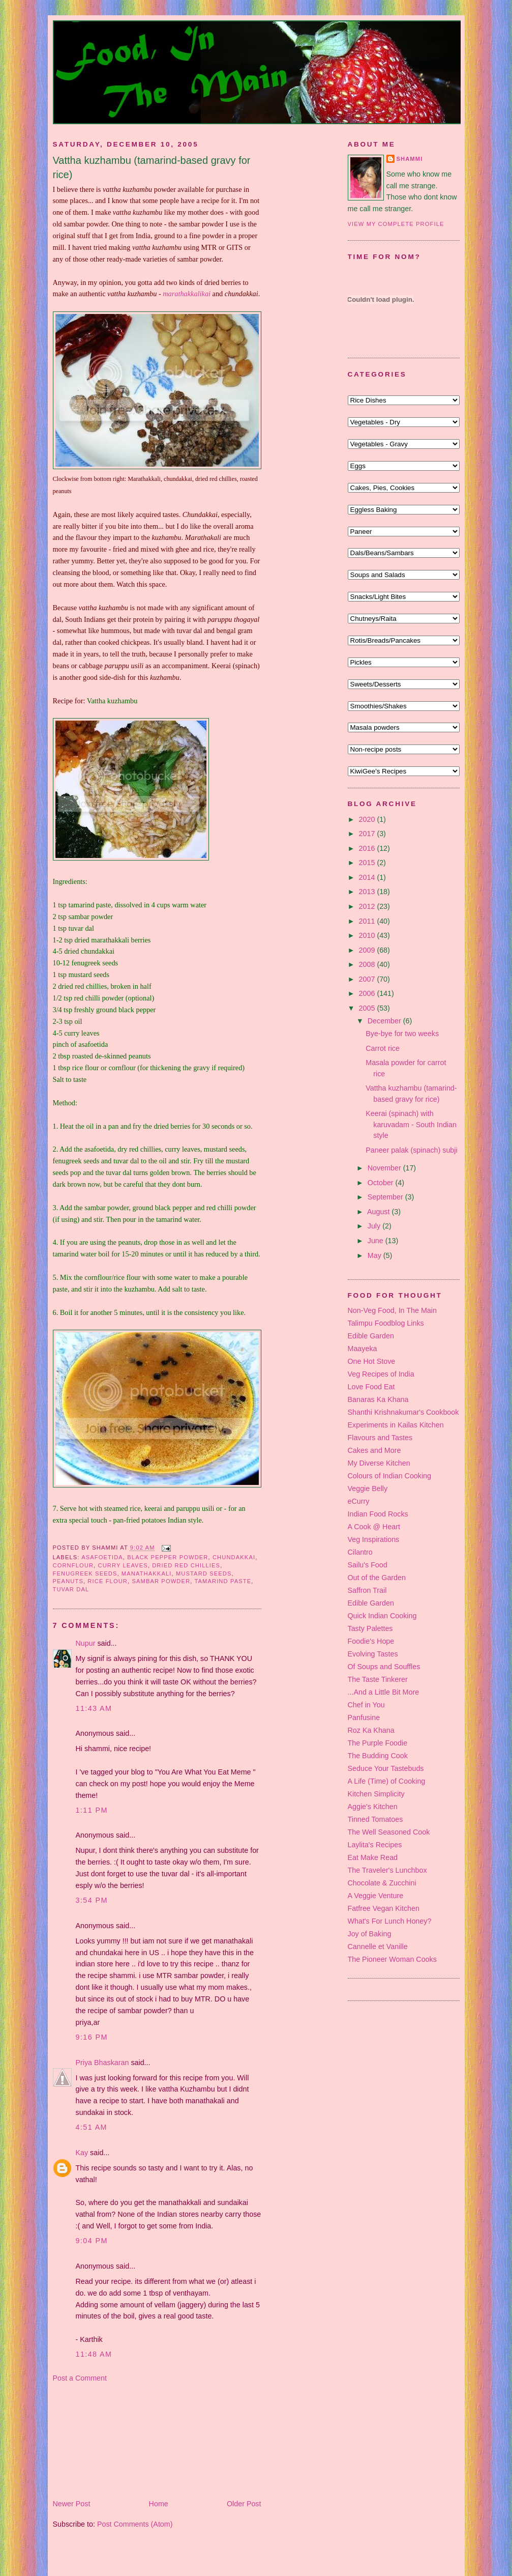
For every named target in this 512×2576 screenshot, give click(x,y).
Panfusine (364, 1717)
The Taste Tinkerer (378, 1679)
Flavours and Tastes (380, 1438)
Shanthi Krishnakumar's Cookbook (403, 1412)
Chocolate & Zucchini (382, 1883)
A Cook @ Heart (374, 1527)
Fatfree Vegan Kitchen (383, 1908)
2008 (368, 964)
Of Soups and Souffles (384, 1667)
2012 (368, 906)
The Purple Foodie (378, 1743)
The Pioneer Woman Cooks (392, 1959)
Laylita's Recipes (375, 1845)
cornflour (73, 1565)
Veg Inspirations (374, 1539)
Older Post (244, 2504)
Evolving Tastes (373, 1654)
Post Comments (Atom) (135, 2524)
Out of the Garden (377, 1577)
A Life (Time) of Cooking (387, 1781)
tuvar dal (71, 1589)
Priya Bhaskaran (102, 2062)
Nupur (86, 1643)
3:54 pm (92, 1900)
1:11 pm (92, 1810)
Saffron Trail (367, 1590)
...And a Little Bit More (383, 1692)
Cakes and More (374, 1450)
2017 (368, 833)
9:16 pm (92, 2037)
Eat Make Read (373, 1857)
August (379, 1212)
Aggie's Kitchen (373, 1806)
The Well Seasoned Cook (389, 1832)
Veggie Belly (368, 1488)
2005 (368, 1008)
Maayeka (362, 1348)
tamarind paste (222, 1581)
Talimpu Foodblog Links (386, 1323)
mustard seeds (204, 1573)
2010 (368, 935)
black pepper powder (167, 1557)
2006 (368, 993)
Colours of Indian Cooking (390, 1476)
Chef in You (366, 1705)
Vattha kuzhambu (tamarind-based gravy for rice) (152, 167)
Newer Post (72, 2504)
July (375, 1226)
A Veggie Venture (376, 1896)
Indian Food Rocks (378, 1514)
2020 (368, 819)
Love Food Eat (371, 1387)
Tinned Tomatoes (375, 1819)
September (386, 1197)
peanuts (68, 1581)
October (382, 1183)
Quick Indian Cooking (382, 1616)
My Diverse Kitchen (379, 1463)
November (385, 1168)
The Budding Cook (378, 1756)
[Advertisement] (104, 2440)
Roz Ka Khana (371, 1730)
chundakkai (234, 1557)
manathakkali (147, 1573)
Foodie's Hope (371, 1641)
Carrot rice (383, 1048)
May (375, 1255)
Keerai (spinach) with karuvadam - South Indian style (411, 1124)
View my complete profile (396, 224)
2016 (368, 848)
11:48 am (94, 2354)
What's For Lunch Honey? (390, 1921)
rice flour (107, 1581)
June (376, 1241)
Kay (82, 2153)
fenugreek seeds (85, 1573)
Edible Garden (371, 1336)
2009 (368, 950)
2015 (368, 862)
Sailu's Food (367, 1565)
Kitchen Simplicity (376, 1794)
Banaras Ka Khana (378, 1399)
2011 (368, 921)
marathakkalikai (186, 294)
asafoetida (102, 1557)
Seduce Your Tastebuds (386, 1768)
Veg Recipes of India (381, 1374)
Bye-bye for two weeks (402, 1033)
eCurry (359, 1501)
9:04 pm (92, 2241)
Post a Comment (80, 2378)
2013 (368, 892)
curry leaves (123, 1565)
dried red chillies (186, 1565)
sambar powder (161, 1581)
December (385, 1021)
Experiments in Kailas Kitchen (396, 1425)
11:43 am (94, 1708)
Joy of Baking (369, 1934)
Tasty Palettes (370, 1628)
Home (158, 2504)
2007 (368, 979)
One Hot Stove (372, 1361)
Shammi (410, 159)
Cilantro (360, 1552)
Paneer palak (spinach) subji (411, 1150)
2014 (368, 877)
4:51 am (91, 2127)
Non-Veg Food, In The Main (392, 1310)
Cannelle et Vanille (378, 1946)
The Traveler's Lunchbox (387, 1870)
